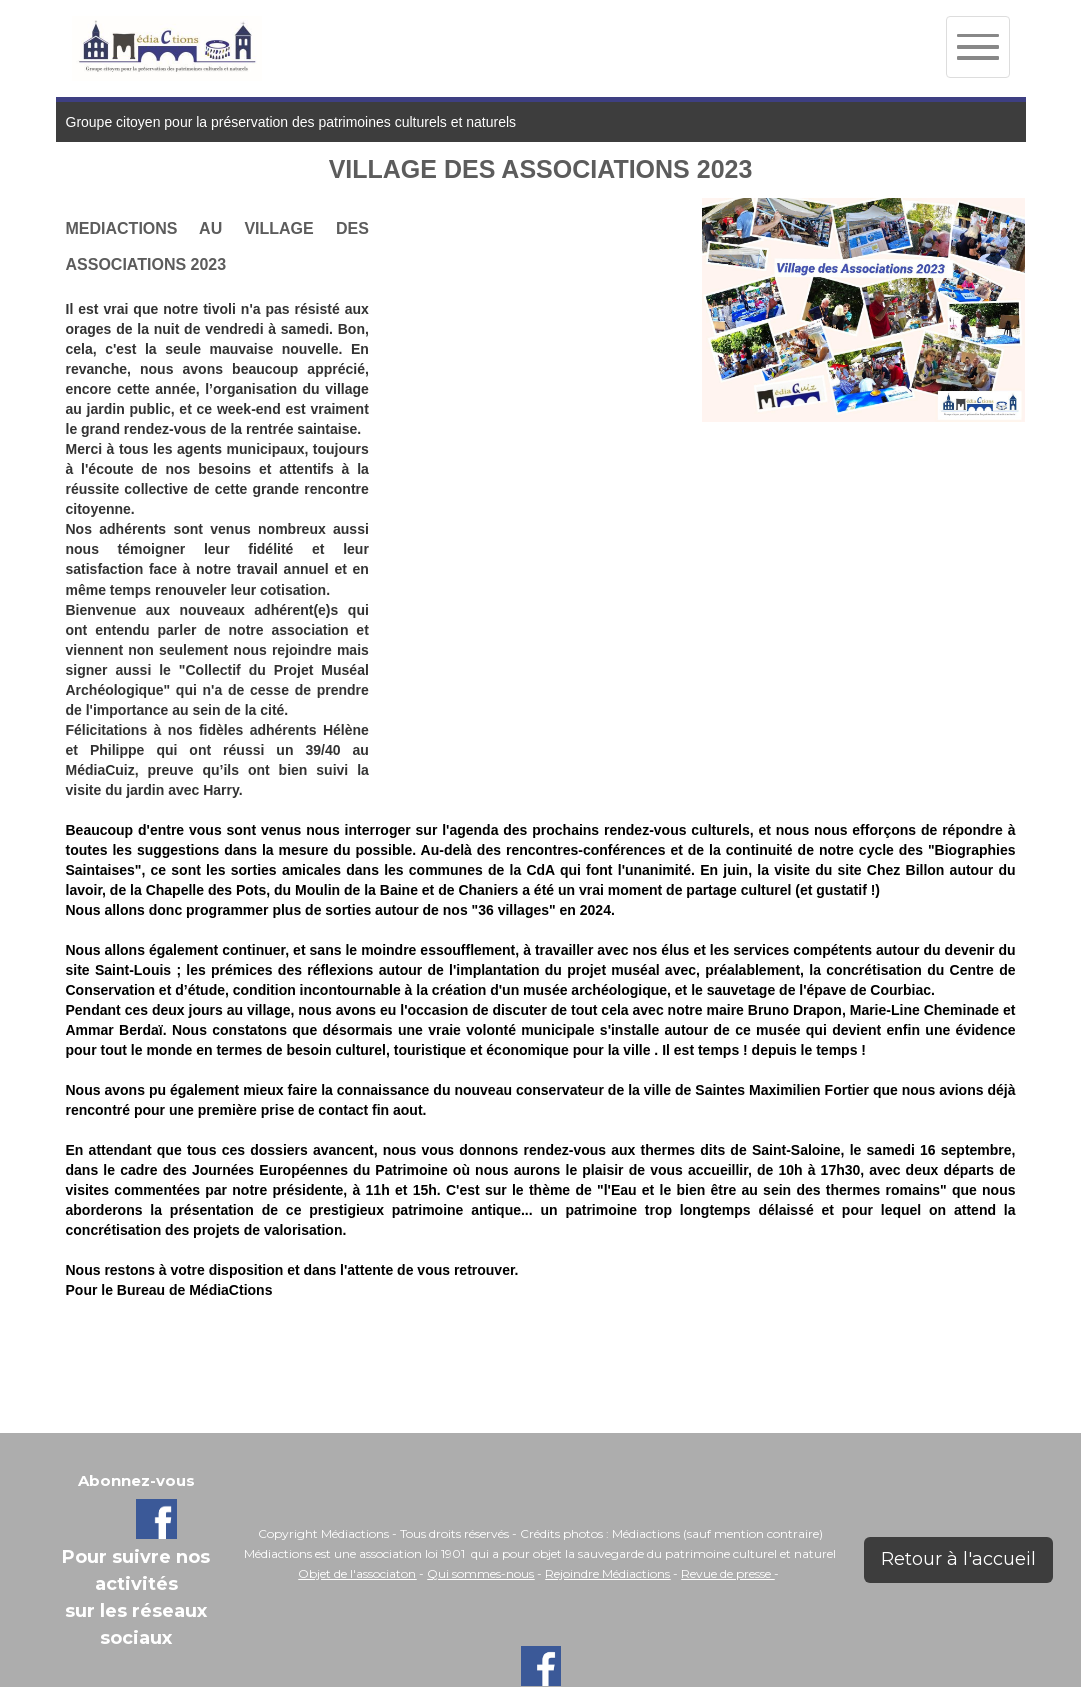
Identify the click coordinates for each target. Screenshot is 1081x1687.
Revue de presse (727, 1573)
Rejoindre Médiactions (607, 1573)
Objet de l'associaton (357, 1573)
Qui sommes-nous (480, 1573)
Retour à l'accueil (958, 1559)
